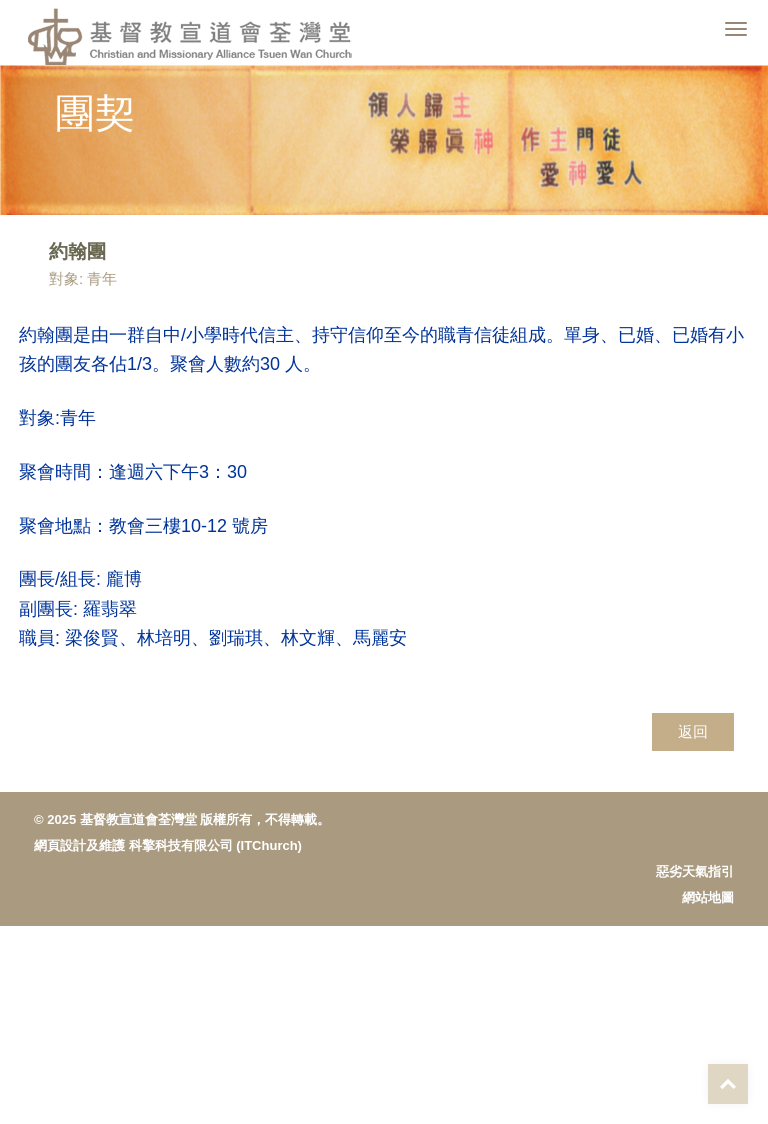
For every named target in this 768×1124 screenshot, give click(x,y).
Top (728, 1084)
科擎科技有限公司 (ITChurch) (215, 845)
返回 (693, 731)
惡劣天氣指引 (695, 871)
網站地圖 (708, 897)
